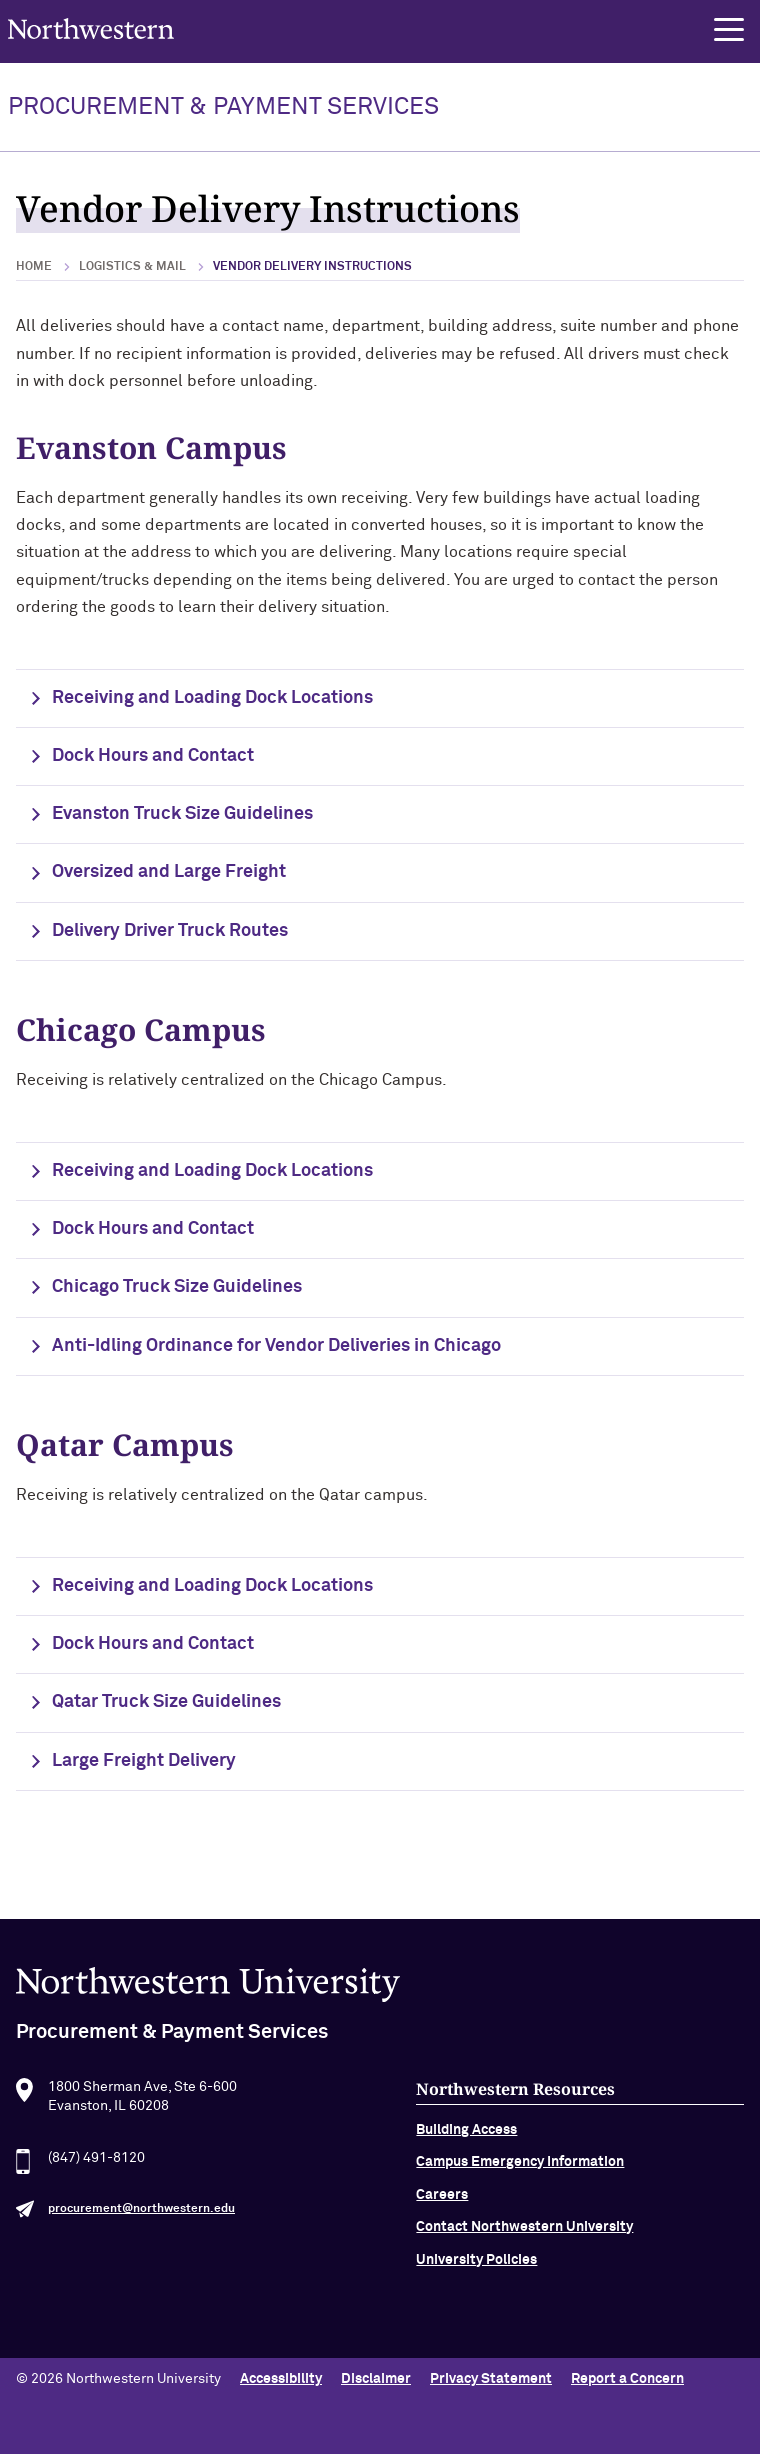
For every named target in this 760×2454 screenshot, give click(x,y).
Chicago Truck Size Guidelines (177, 1287)
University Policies (476, 2292)
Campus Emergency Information (520, 2195)
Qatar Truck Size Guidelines (166, 1702)
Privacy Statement (491, 2379)
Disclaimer (376, 2379)
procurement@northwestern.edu (141, 2242)
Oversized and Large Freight (169, 872)
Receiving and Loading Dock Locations (212, 698)
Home (34, 267)
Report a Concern (627, 2379)
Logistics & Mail (132, 267)
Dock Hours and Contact (153, 756)
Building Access (466, 2162)
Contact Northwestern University (524, 2259)
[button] (729, 30)
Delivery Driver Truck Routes (170, 931)
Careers (442, 2227)
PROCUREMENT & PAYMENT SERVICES (223, 107)
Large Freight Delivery (144, 1761)
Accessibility (281, 2379)
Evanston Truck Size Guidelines (182, 814)
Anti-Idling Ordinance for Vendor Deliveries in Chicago (276, 1346)
